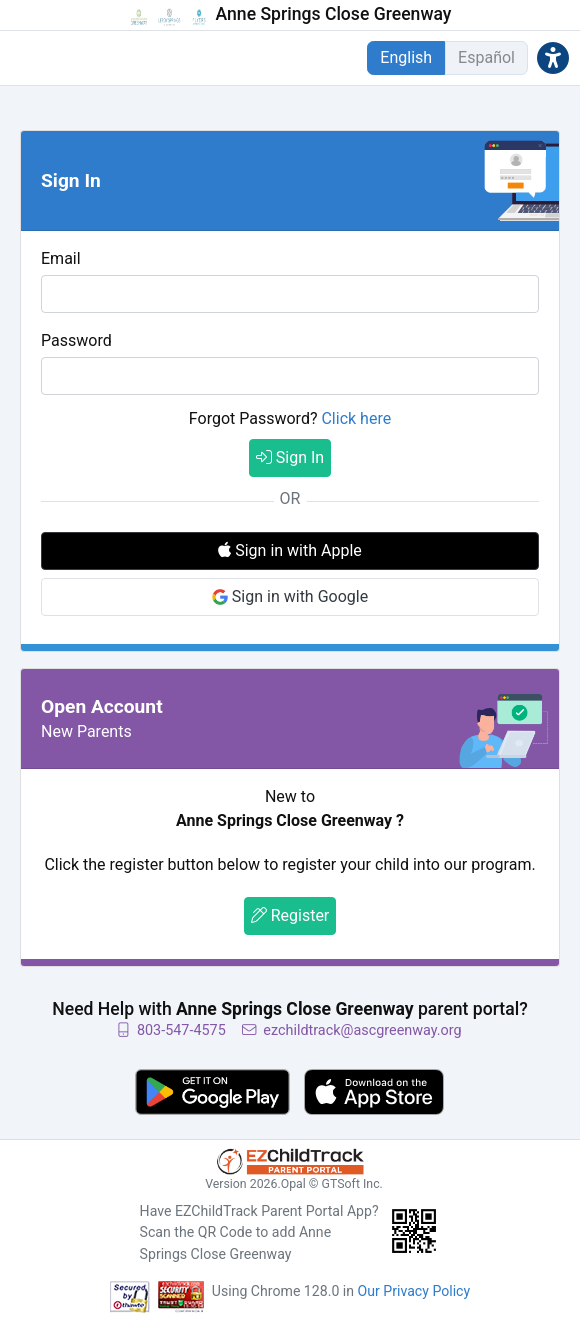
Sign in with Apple (290, 550)
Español (486, 57)
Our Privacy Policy (414, 1291)
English (406, 57)
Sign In (290, 457)
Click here (356, 418)
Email (61, 258)
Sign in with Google (290, 596)
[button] (553, 57)
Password (76, 340)
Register (290, 915)
